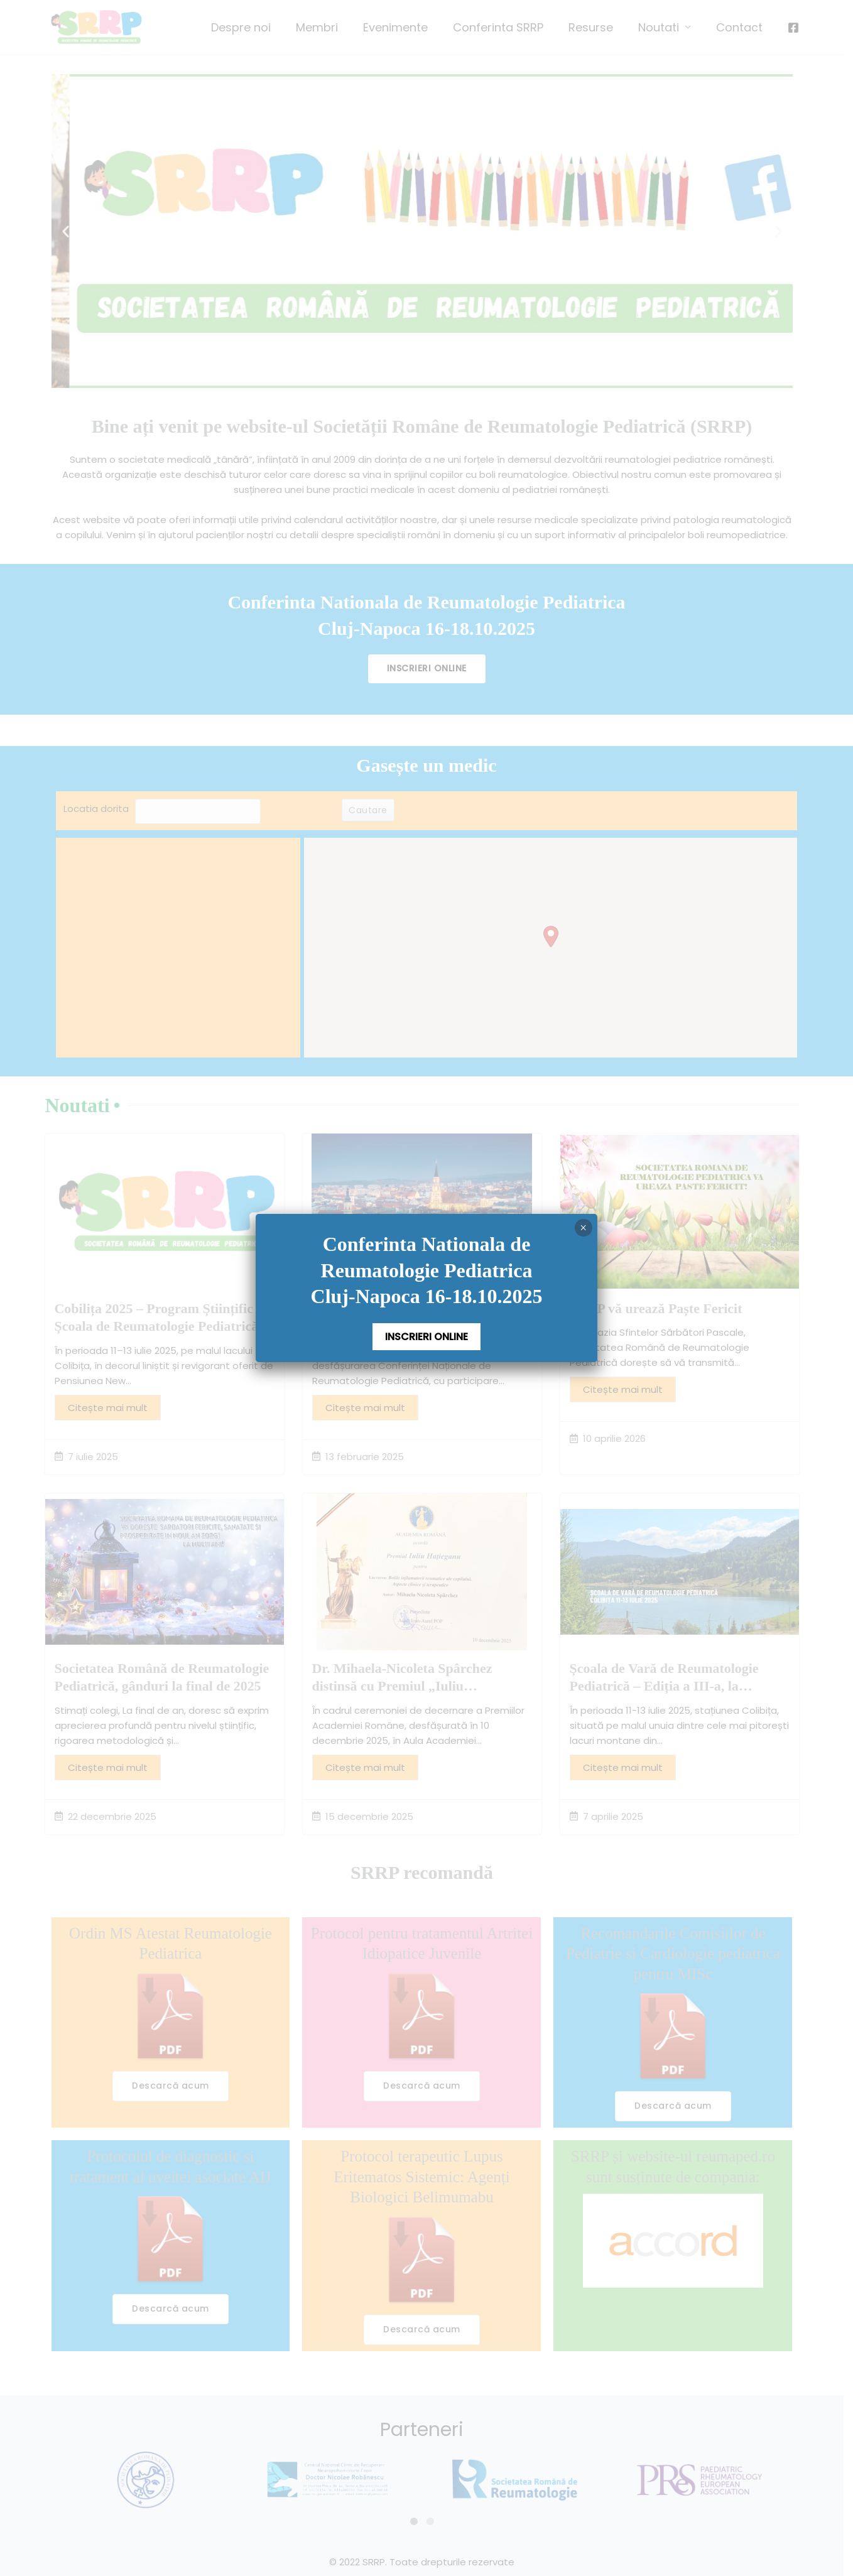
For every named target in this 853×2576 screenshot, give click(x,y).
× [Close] (583, 1228)
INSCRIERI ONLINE (426, 1336)
